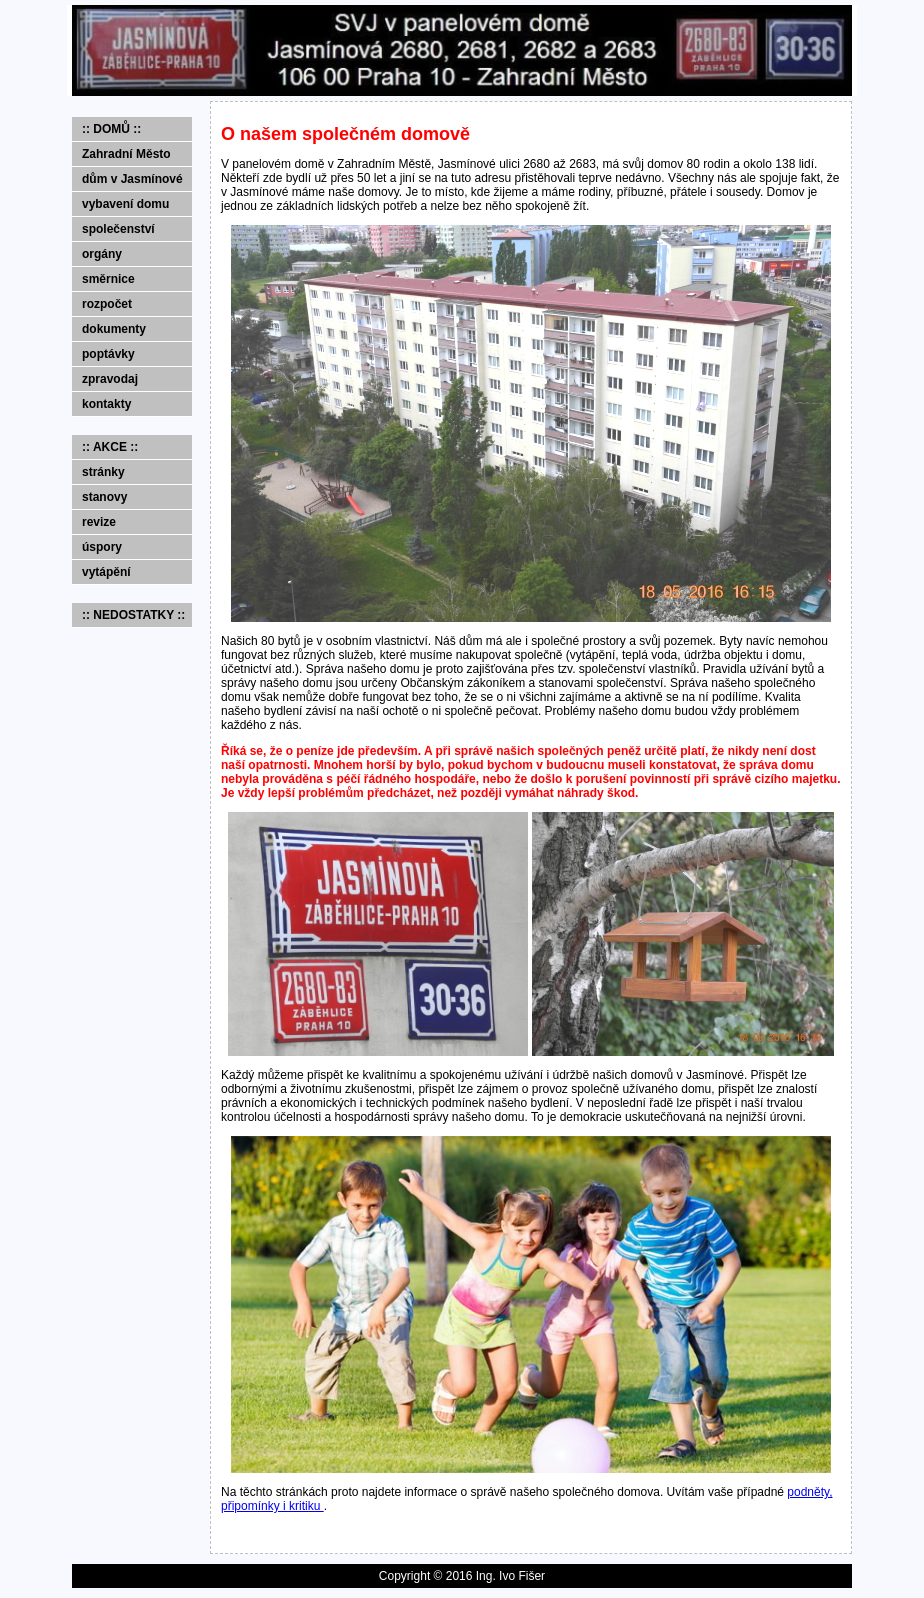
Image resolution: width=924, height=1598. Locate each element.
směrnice (108, 279)
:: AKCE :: (110, 447)
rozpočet (107, 304)
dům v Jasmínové (132, 179)
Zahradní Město (126, 154)
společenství (118, 229)
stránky (103, 472)
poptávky (108, 354)
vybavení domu (125, 204)
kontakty (106, 404)
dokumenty (114, 329)
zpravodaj (110, 379)
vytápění (106, 572)
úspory (102, 547)
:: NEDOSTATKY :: (133, 615)
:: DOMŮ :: (111, 129)
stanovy (104, 497)
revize (99, 522)
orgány (102, 254)
